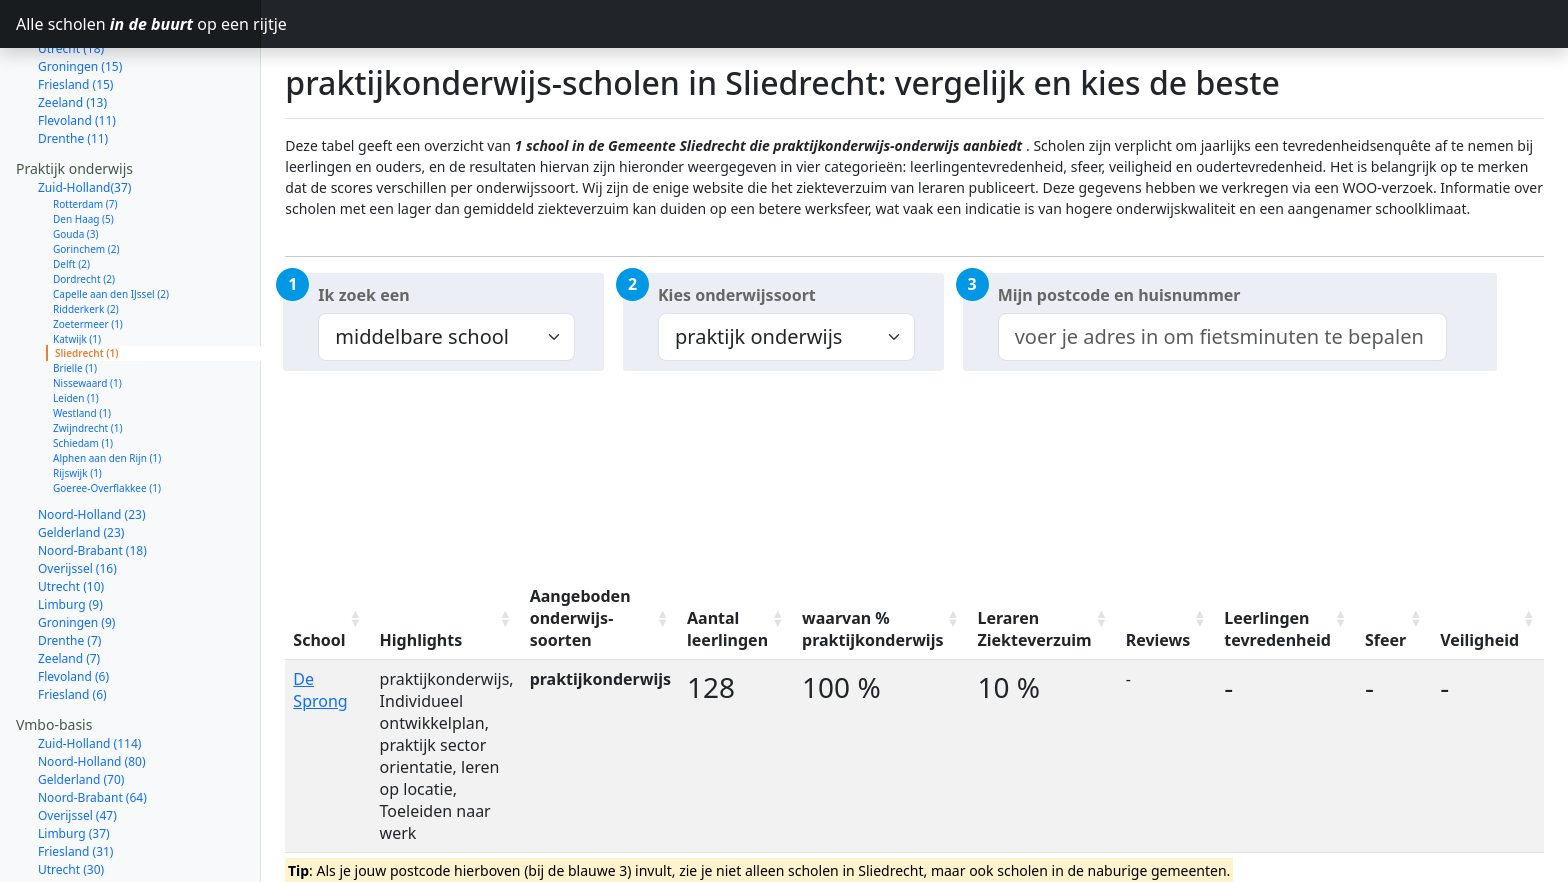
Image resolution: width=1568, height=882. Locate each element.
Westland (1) (82, 342)
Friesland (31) (75, 780)
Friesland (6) (72, 623)
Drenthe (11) (73, 67)
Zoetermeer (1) (88, 253)
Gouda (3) (76, 163)
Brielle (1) (75, 297)
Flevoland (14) (77, 852)
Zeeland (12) (72, 870)
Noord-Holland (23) (92, 443)
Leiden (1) (76, 327)
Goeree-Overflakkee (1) (107, 417)
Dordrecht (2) (84, 208)
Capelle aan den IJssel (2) (111, 223)
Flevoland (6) (73, 605)
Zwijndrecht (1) (88, 357)
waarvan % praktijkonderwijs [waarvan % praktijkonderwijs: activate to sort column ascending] (872, 629)
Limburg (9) (70, 533)
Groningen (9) (76, 551)
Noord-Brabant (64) (92, 726)
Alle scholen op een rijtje (138, 24)
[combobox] (1222, 337)
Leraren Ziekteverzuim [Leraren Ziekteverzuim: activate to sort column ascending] (1034, 629)
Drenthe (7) (69, 569)
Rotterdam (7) (85, 133)
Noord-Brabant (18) (92, 479)
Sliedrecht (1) (87, 282)
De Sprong (320, 690)
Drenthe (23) (73, 834)
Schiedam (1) (83, 372)
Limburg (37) (74, 762)
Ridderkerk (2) (86, 238)
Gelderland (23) (81, 461)
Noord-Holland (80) (92, 690)
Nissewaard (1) (87, 312)
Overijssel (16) (77, 497)
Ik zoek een (363, 295)
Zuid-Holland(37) (84, 116)
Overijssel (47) (77, 744)
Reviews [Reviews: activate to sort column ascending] (1158, 640)
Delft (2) (71, 193)
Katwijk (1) (77, 268)
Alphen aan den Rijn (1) (107, 387)
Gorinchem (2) (86, 178)
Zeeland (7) (69, 587)
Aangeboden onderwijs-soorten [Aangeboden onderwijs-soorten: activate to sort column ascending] (580, 618)
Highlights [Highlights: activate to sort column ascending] (421, 640)
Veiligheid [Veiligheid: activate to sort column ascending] (1479, 640)
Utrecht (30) (71, 798)
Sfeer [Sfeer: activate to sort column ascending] (1385, 640)
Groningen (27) (80, 816)
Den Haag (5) (83, 148)
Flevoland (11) (77, 49)
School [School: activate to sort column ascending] (319, 640)
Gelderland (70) (81, 708)
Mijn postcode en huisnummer (1119, 295)
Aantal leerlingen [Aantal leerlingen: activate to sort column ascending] (727, 629)
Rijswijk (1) (77, 402)
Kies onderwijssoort (737, 295)
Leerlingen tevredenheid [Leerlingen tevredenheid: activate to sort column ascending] (1277, 629)
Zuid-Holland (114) (89, 672)
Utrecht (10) (71, 515)
